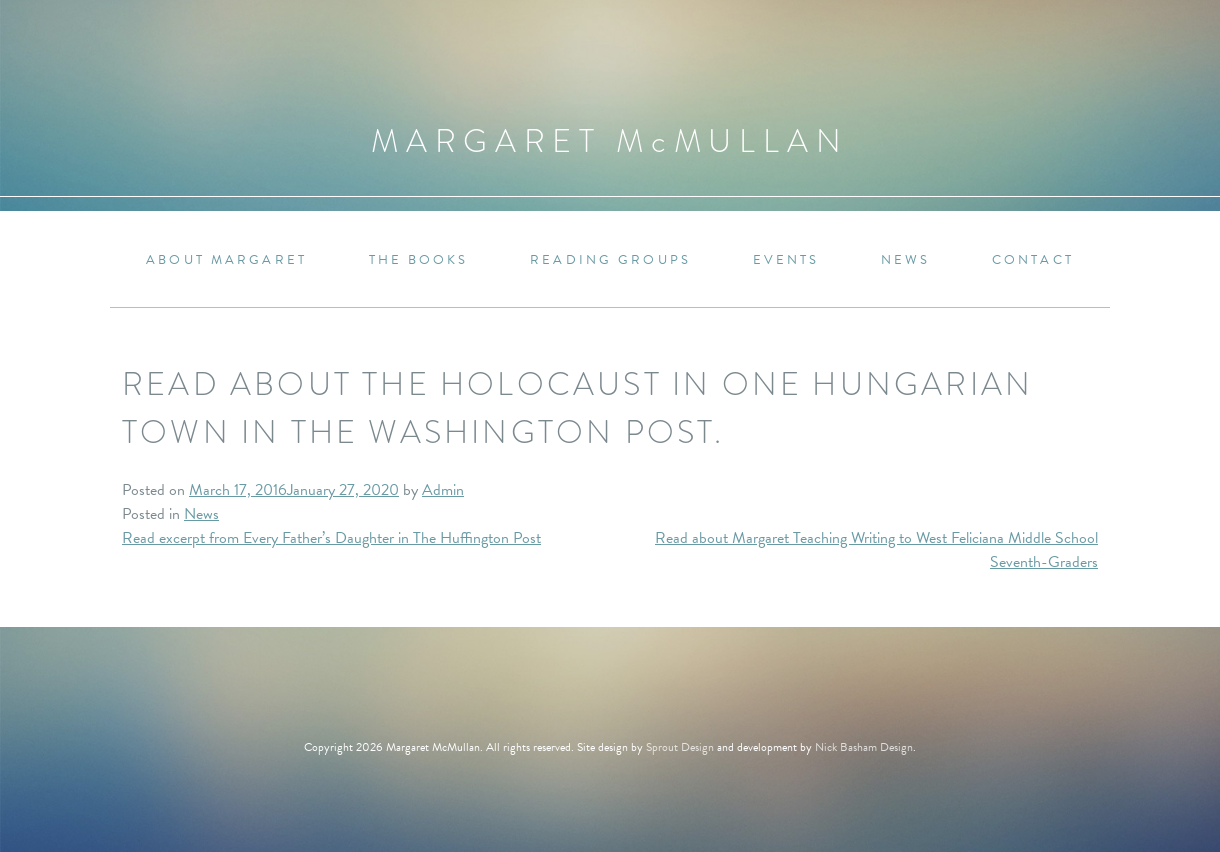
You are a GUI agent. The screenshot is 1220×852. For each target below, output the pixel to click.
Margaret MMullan (610, 141)
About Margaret (226, 260)
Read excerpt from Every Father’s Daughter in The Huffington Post (331, 538)
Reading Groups (610, 260)
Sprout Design (680, 747)
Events (786, 260)
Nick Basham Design (864, 747)
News (905, 260)
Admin (443, 490)
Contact (1033, 260)
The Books (419, 260)
